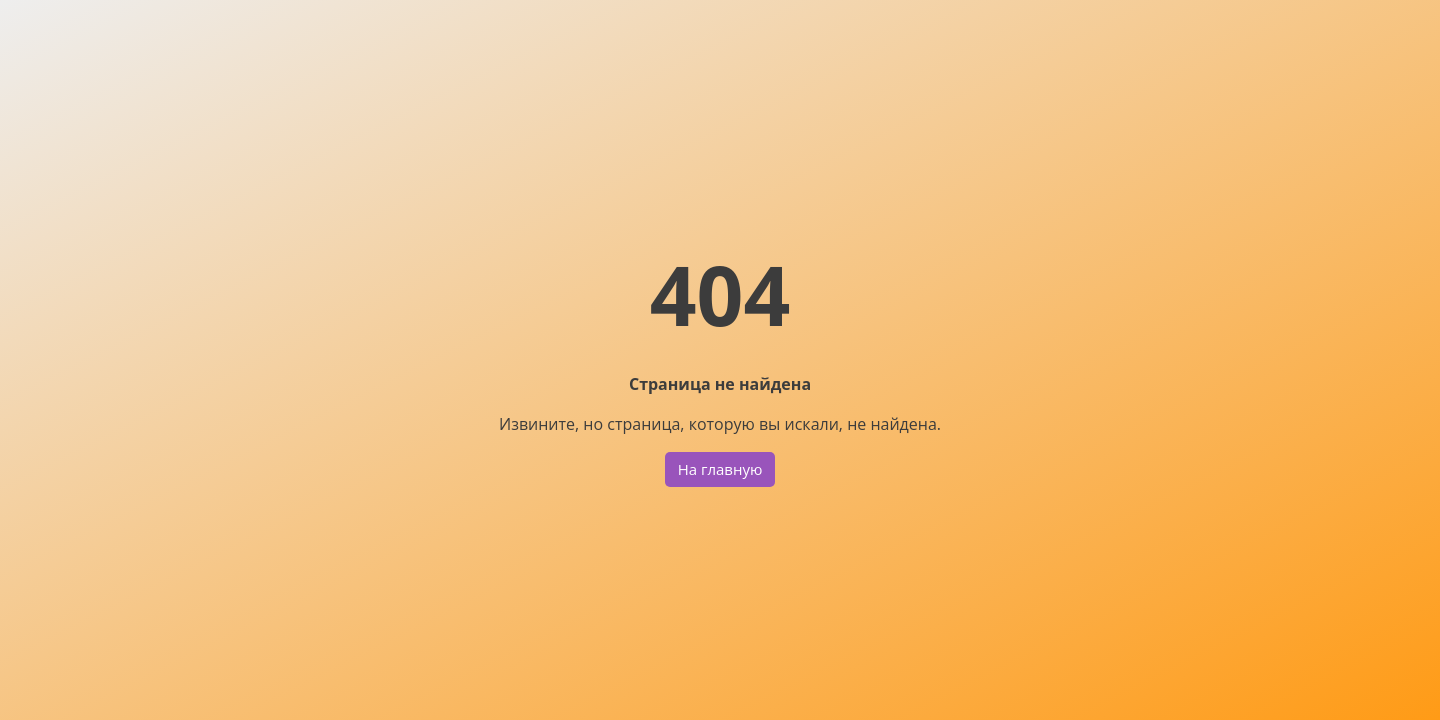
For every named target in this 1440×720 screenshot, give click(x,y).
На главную (720, 469)
